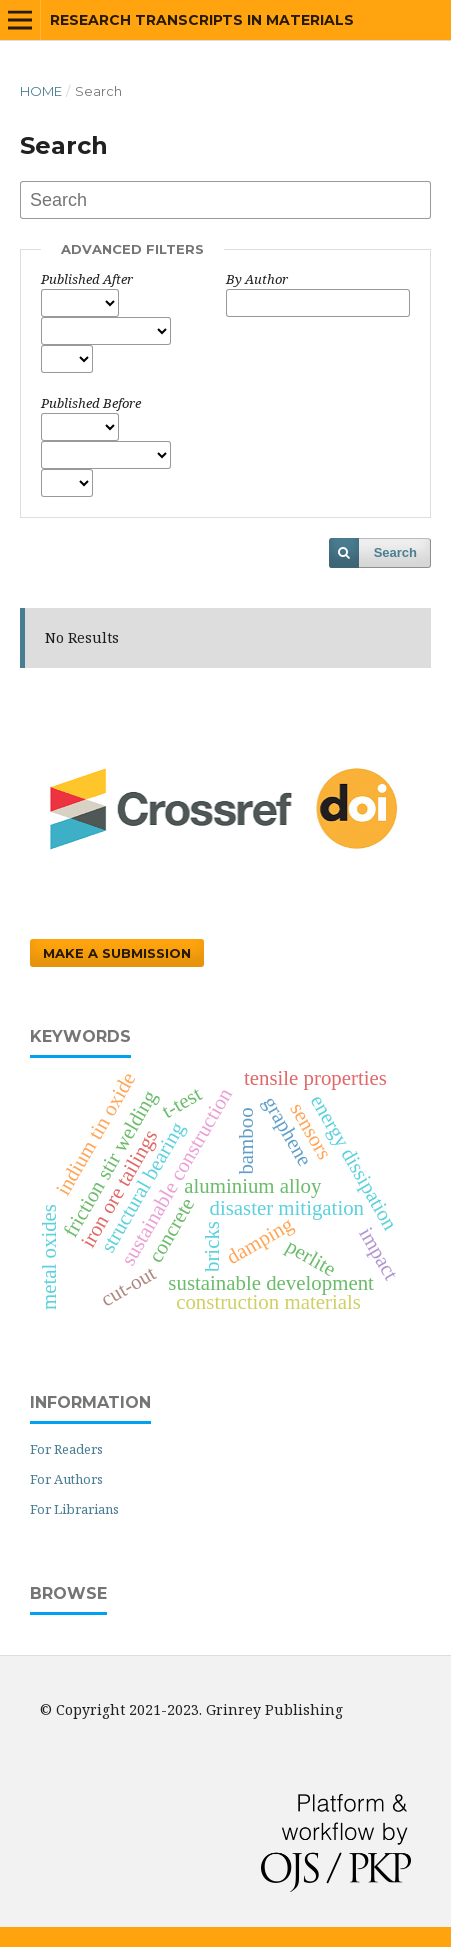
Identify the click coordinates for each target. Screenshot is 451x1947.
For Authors (66, 1479)
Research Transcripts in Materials (202, 20)
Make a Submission (117, 953)
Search (395, 552)
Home (41, 91)
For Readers (66, 1449)
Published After (87, 279)
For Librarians (74, 1509)
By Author (257, 279)
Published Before (91, 403)
